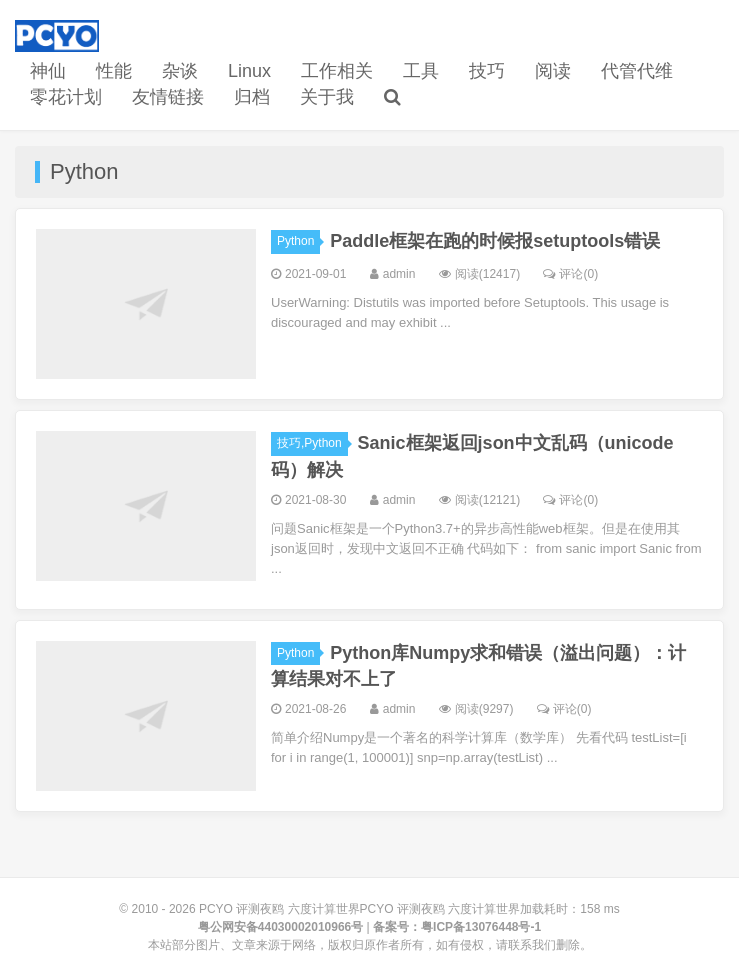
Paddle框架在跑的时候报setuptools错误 (495, 241)
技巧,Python (312, 443)
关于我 (327, 97)
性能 (114, 71)
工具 (421, 71)
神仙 (48, 71)
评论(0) (570, 274)
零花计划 (66, 97)
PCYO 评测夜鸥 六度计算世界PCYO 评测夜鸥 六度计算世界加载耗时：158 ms (409, 909)
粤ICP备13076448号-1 (481, 927)
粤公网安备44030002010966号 (280, 927)
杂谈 (180, 71)
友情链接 (168, 97)
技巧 (487, 71)
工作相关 (337, 71)
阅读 (553, 71)
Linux (249, 71)
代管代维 (637, 71)
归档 (252, 97)
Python (298, 241)
